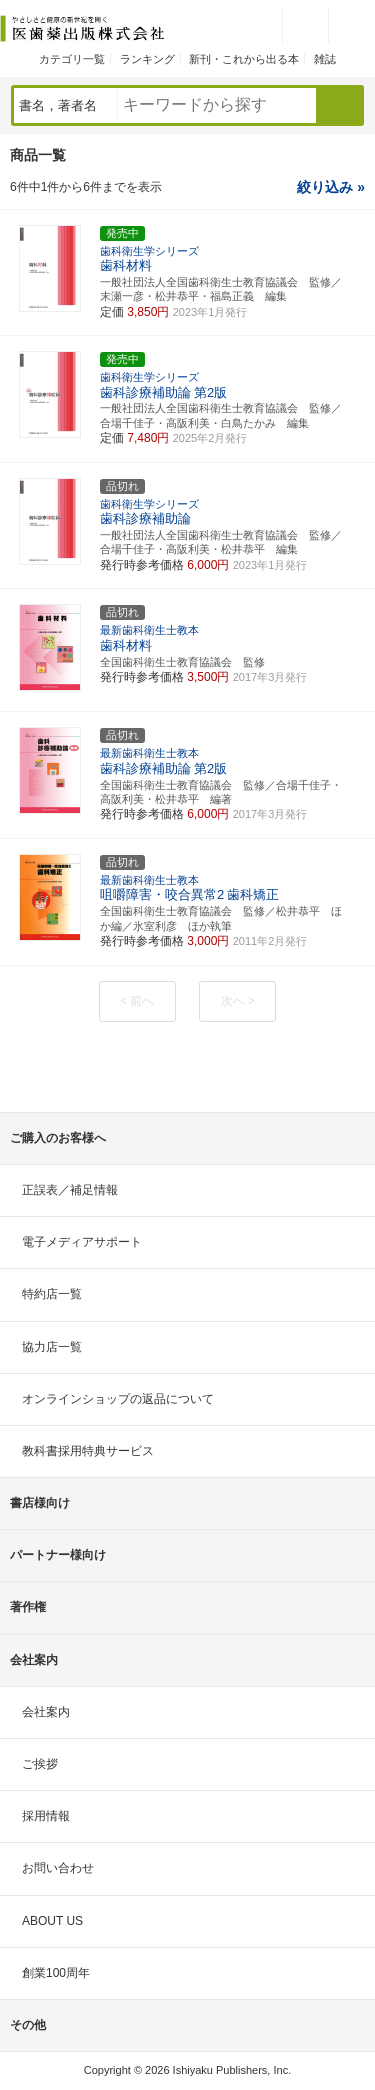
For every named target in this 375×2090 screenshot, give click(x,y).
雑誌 (325, 59)
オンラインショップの (118, 1399)
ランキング (147, 59)
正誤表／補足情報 (70, 1190)
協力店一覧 (52, 1347)
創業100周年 (56, 1973)
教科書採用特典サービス (88, 1451)
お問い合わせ (58, 1868)
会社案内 (46, 1712)
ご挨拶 (40, 1764)
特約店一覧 (52, 1294)
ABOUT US (52, 1921)
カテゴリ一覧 (72, 59)
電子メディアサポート (82, 1242)
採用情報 (46, 1816)
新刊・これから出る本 (244, 59)
